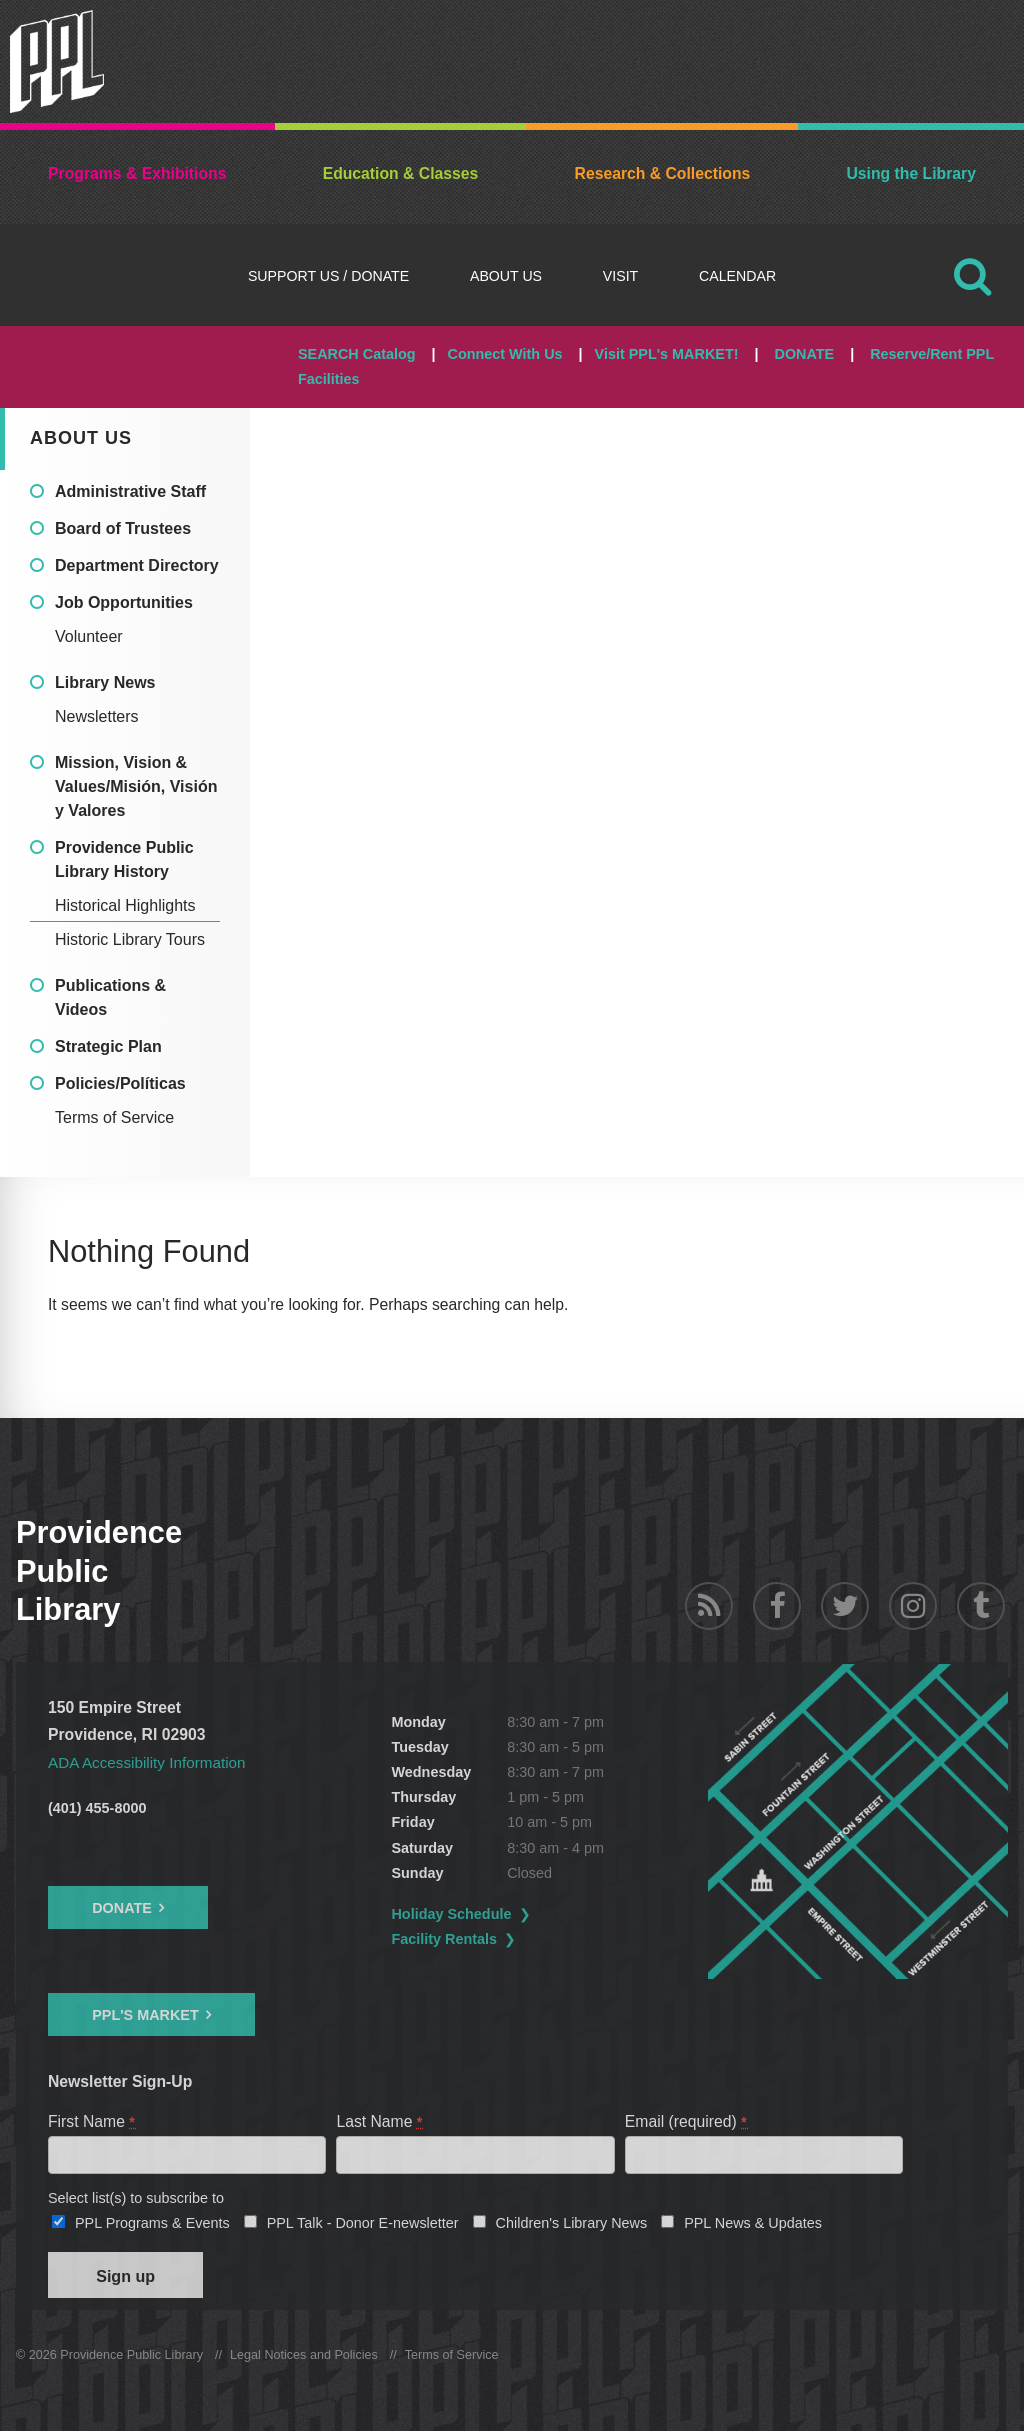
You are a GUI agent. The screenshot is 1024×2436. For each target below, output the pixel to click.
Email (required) (687, 2121)
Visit (620, 276)
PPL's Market (145, 2015)
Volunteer (89, 636)
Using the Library (910, 173)
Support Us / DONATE (328, 276)
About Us (506, 276)
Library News (105, 682)
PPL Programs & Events (152, 2225)
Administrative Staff (130, 491)
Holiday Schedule (462, 1914)
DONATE (804, 354)
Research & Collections (663, 173)
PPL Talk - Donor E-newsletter (363, 2225)
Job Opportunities (124, 602)
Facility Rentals (455, 1939)
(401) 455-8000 (97, 1808)
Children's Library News (572, 2225)
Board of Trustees (123, 528)
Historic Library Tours (130, 939)
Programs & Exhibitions (137, 173)
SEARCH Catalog (357, 354)
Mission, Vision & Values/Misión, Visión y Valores (136, 786)
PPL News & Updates (753, 2225)
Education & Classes (401, 173)
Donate (122, 1907)
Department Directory (137, 565)
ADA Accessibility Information (150, 1762)
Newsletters (97, 716)
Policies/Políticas (120, 1083)
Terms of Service (114, 1117)
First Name (92, 2121)
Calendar (737, 276)
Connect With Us (505, 354)
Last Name (380, 2121)
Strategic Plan (108, 1046)
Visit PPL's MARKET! (667, 354)
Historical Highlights (125, 905)
